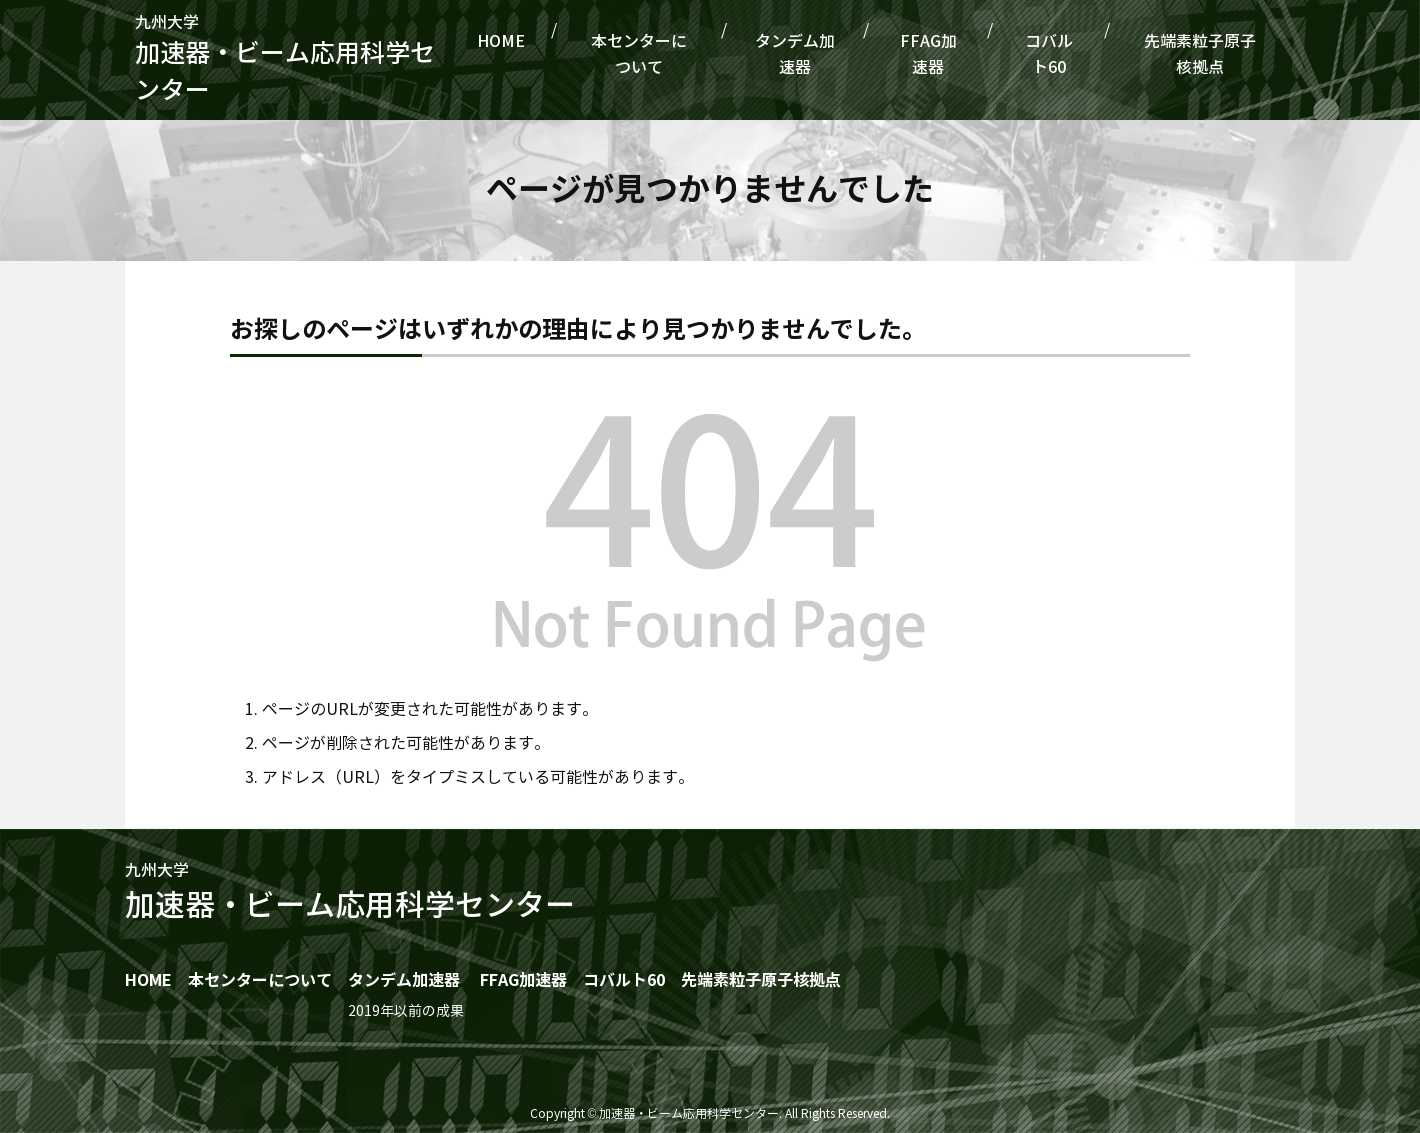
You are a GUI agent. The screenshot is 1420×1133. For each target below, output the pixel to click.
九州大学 (322, 61)
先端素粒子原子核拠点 (1205, 54)
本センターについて (708, 54)
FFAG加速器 (967, 54)
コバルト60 (1068, 54)
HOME (596, 54)
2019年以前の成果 (406, 1011)
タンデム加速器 (852, 54)
